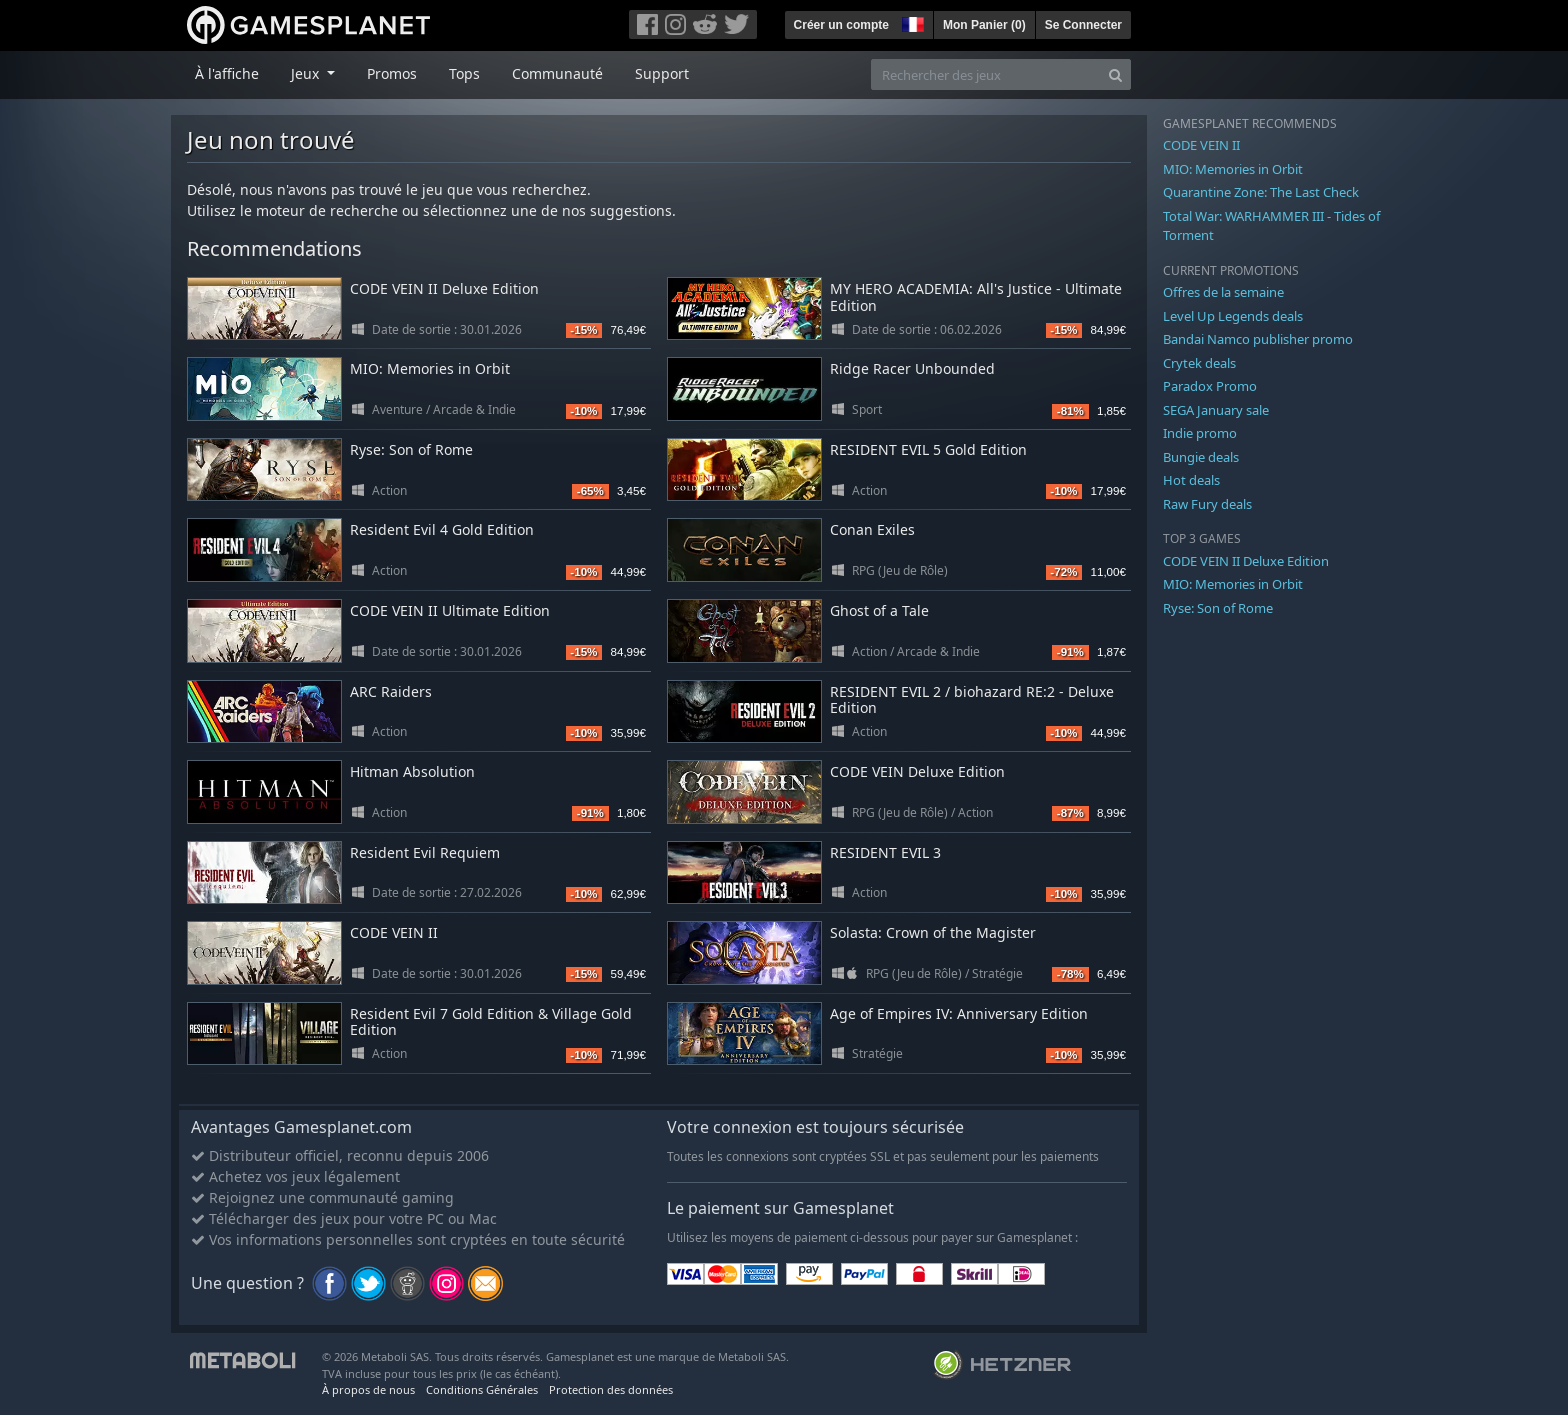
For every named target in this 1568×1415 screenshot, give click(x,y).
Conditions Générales (482, 1389)
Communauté (557, 73)
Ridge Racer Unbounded (912, 368)
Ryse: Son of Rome (411, 449)
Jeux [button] (307, 73)
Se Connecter (1083, 25)
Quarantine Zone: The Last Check (1261, 192)
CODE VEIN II (394, 932)
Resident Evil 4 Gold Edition (442, 529)
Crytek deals (1199, 363)
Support (662, 73)
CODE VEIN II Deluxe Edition (444, 288)
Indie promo (1200, 433)
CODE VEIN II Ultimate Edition (450, 610)
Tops (464, 73)
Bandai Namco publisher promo (1258, 339)
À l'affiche (227, 73)
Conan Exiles (872, 529)
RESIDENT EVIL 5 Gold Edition (928, 449)
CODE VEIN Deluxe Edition (917, 771)
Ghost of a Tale (879, 610)
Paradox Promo (1210, 386)
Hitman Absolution (412, 771)
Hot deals (1191, 480)
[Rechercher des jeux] (986, 74)
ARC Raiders (391, 691)
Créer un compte (841, 25)
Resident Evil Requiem (425, 852)
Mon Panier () (984, 25)
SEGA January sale (1216, 410)
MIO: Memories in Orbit (430, 368)
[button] (911, 22)
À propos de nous (368, 1389)
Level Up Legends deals (1233, 316)
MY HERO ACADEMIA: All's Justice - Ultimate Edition (976, 297)
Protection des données (611, 1389)
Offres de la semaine (1223, 292)
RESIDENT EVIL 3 (885, 852)
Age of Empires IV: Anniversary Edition (959, 1013)
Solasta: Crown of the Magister (933, 932)
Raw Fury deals (1207, 504)
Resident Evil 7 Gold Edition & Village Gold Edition (491, 1022)
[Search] (1115, 74)
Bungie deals (1201, 457)
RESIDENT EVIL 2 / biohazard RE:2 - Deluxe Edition (972, 700)
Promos (392, 73)
